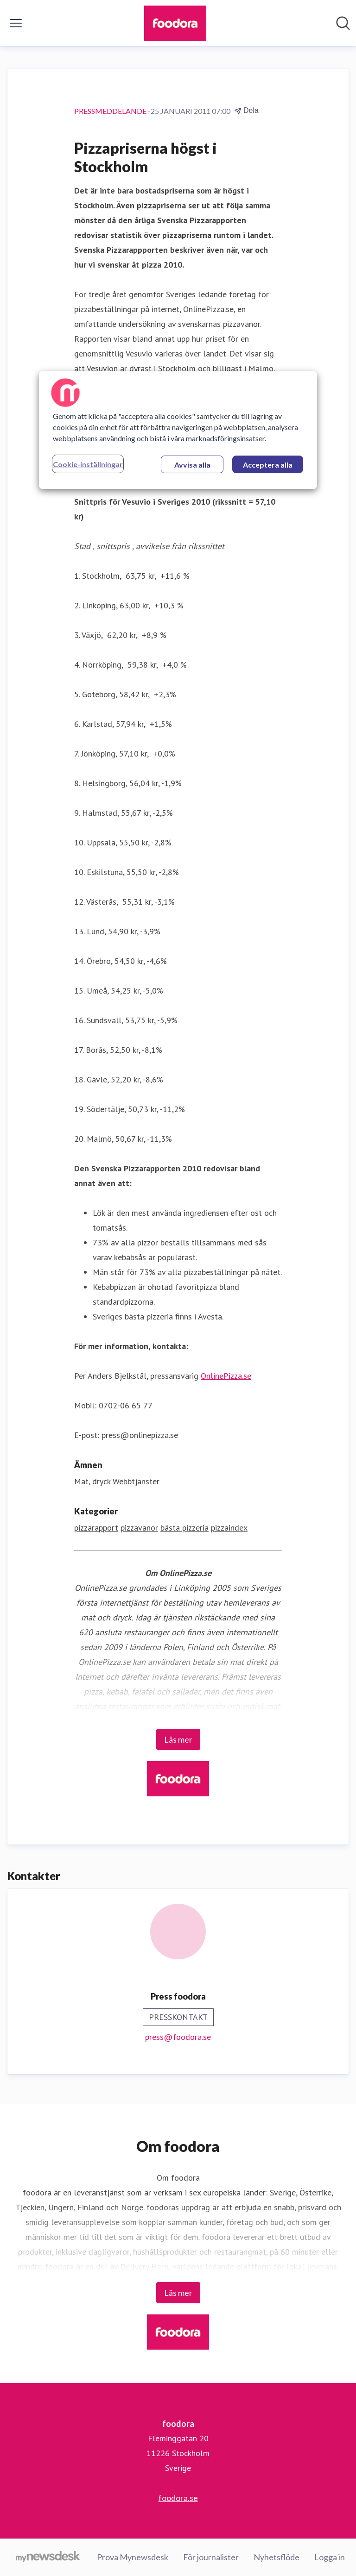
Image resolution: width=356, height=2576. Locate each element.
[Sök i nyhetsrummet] (343, 23)
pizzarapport (96, 1527)
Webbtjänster (136, 1481)
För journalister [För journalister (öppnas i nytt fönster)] (211, 2557)
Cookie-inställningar (88, 464)
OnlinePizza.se (226, 1375)
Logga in (329, 2557)
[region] (178, 430)
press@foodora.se (178, 2037)
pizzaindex (229, 1527)
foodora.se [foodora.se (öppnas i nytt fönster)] (178, 2498)
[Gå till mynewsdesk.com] (48, 2557)
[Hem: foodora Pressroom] (175, 23)
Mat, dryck (92, 1481)
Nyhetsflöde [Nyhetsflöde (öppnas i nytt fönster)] (276, 2557)
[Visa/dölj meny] (16, 23)
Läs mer (178, 1739)
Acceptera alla (267, 464)
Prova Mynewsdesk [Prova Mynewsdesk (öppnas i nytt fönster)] (132, 2557)
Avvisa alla (192, 464)
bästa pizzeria (184, 1527)
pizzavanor (139, 1527)
